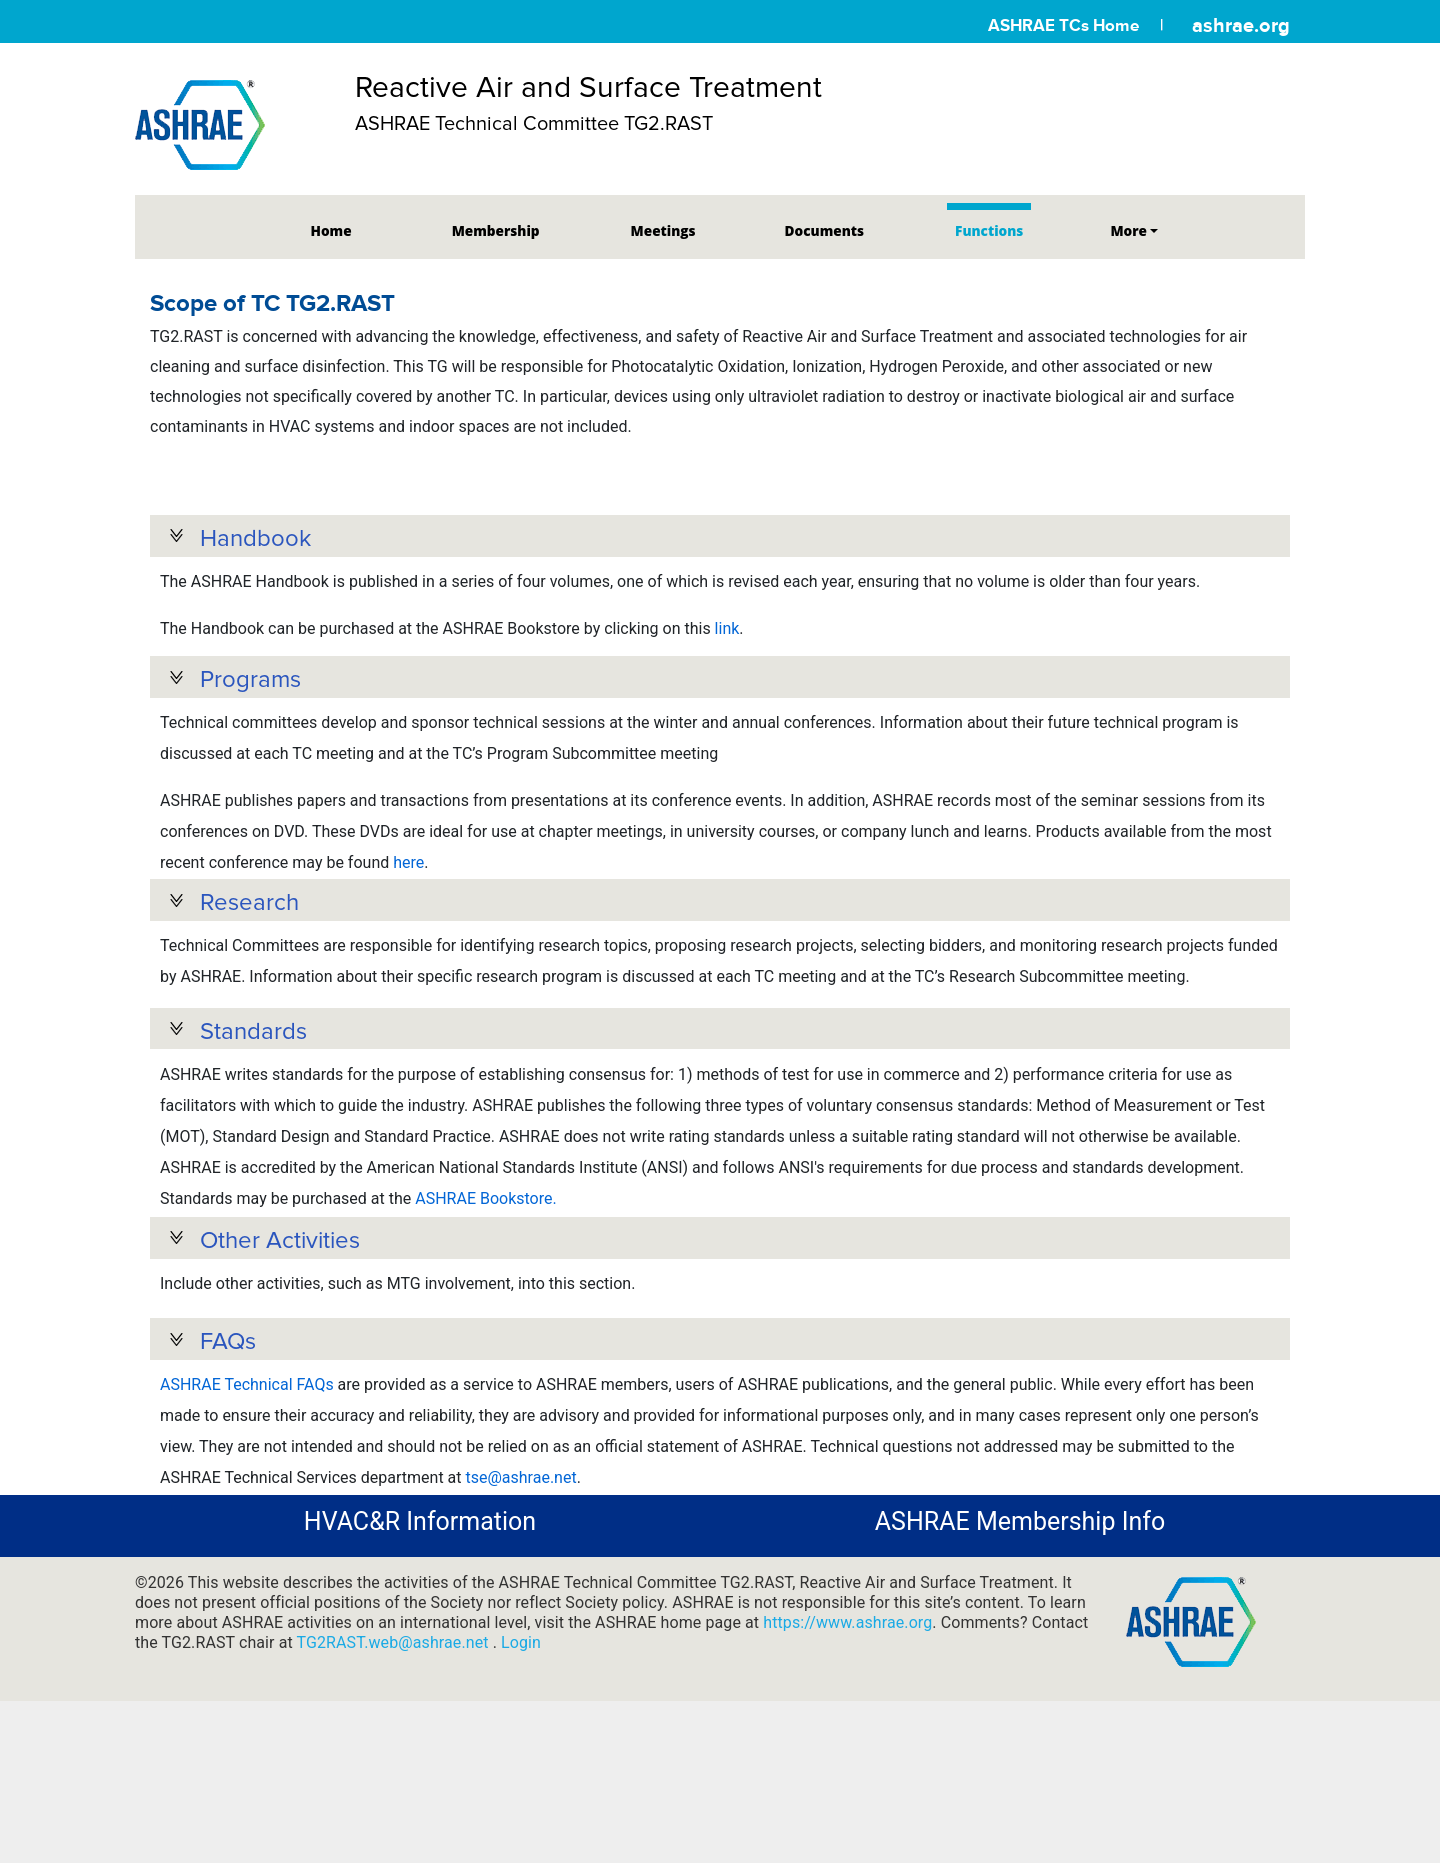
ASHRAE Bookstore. (485, 1243)
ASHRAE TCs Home (1063, 25)
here (408, 875)
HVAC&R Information (420, 1610)
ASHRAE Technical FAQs (247, 1456)
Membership (496, 230)
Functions (989, 230)
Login (521, 1730)
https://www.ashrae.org (847, 1710)
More (1128, 230)
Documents (824, 230)
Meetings (663, 230)
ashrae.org (1241, 25)
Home (331, 230)
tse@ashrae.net (520, 1549)
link (727, 628)
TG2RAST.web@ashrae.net (395, 1730)
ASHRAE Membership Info (1020, 1610)
